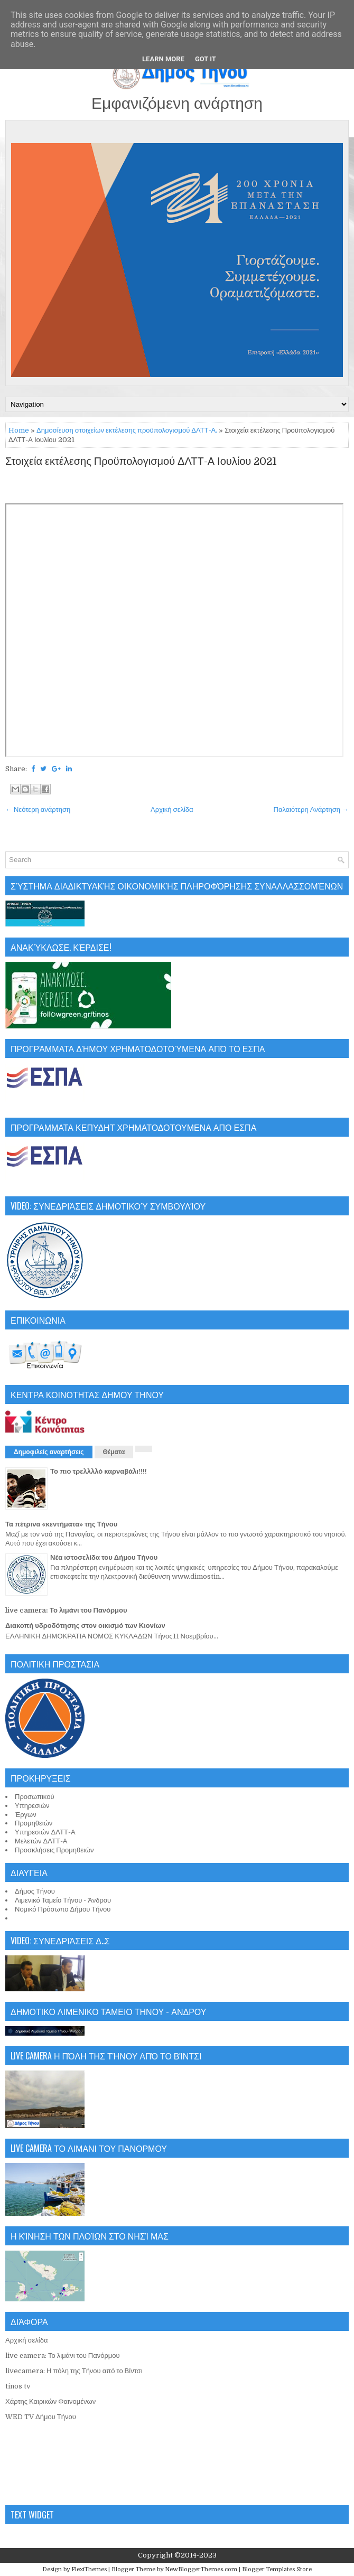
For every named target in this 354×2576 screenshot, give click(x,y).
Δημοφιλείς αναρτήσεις (49, 1452)
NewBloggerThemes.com (201, 2569)
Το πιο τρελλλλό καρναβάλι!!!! (98, 1471)
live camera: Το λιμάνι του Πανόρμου (66, 1610)
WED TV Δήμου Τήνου (40, 2417)
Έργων (25, 1815)
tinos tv (18, 2386)
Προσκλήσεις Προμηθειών (54, 1850)
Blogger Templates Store (277, 2569)
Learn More (163, 59)
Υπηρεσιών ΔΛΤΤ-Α (45, 1832)
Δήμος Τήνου (35, 1891)
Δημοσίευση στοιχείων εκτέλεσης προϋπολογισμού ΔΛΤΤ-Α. (126, 430)
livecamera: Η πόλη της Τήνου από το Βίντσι (74, 2371)
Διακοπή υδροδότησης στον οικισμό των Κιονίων (85, 1625)
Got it (205, 59)
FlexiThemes (89, 2569)
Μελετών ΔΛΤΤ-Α (41, 1841)
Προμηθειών (33, 1823)
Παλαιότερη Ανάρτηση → (311, 809)
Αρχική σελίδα (172, 809)
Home (18, 430)
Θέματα (114, 1452)
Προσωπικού (34, 1797)
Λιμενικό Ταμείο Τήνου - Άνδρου (63, 1900)
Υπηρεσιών (32, 1806)
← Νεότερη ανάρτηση (37, 809)
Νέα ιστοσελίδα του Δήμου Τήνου (103, 1557)
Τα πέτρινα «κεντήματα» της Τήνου (61, 1524)
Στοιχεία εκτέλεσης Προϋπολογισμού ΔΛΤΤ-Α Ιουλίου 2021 (141, 461)
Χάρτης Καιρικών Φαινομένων (50, 2401)
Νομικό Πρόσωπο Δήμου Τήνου (62, 1909)
